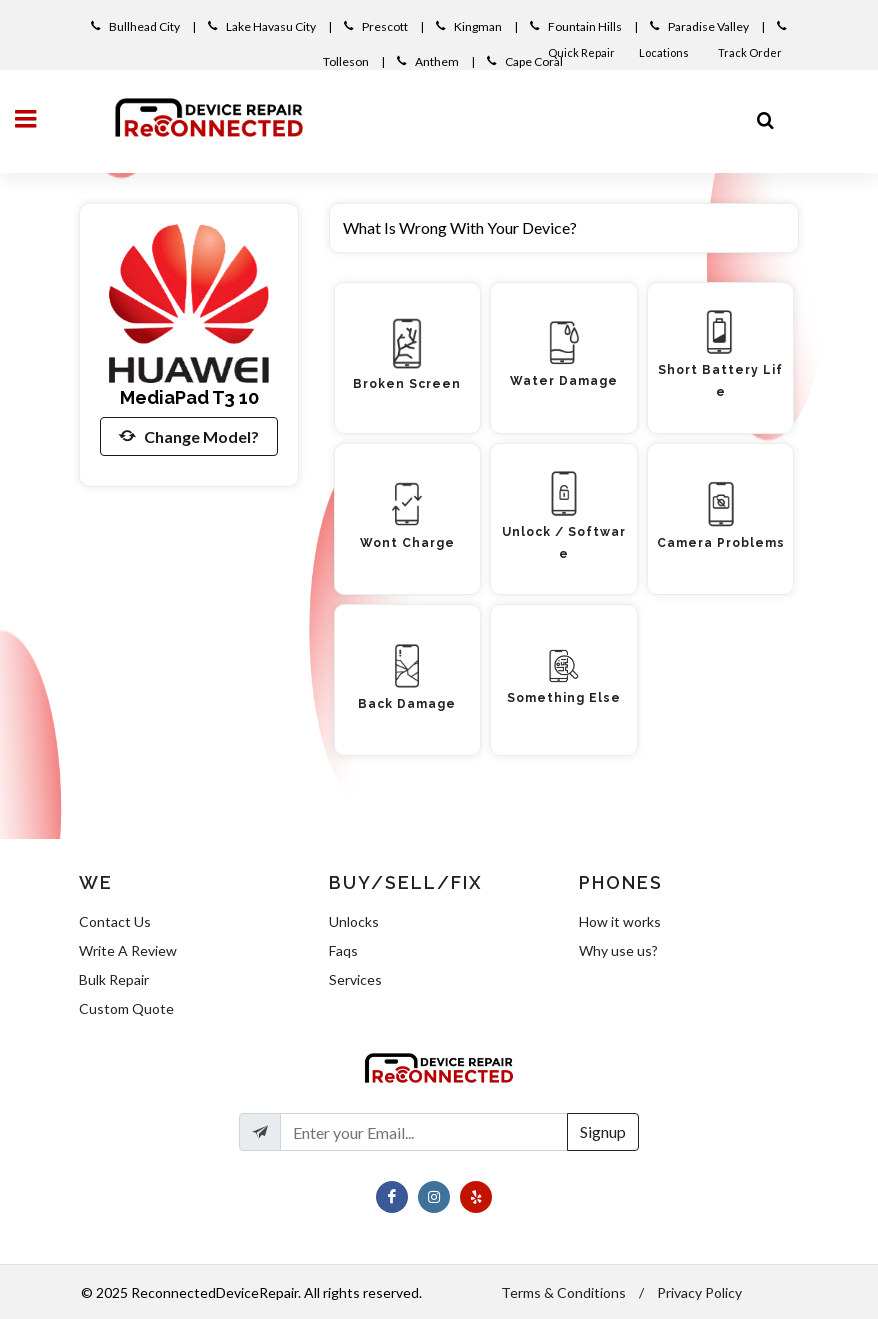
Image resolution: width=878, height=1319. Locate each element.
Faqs (343, 950)
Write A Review (128, 950)
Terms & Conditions (563, 1292)
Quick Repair (581, 52)
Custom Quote (126, 1008)
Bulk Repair (114, 979)
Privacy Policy (699, 1292)
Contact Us (115, 921)
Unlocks (354, 921)
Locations (665, 52)
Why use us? (618, 950)
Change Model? (189, 436)
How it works (620, 921)
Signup (603, 1131)
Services (355, 979)
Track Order (751, 52)
